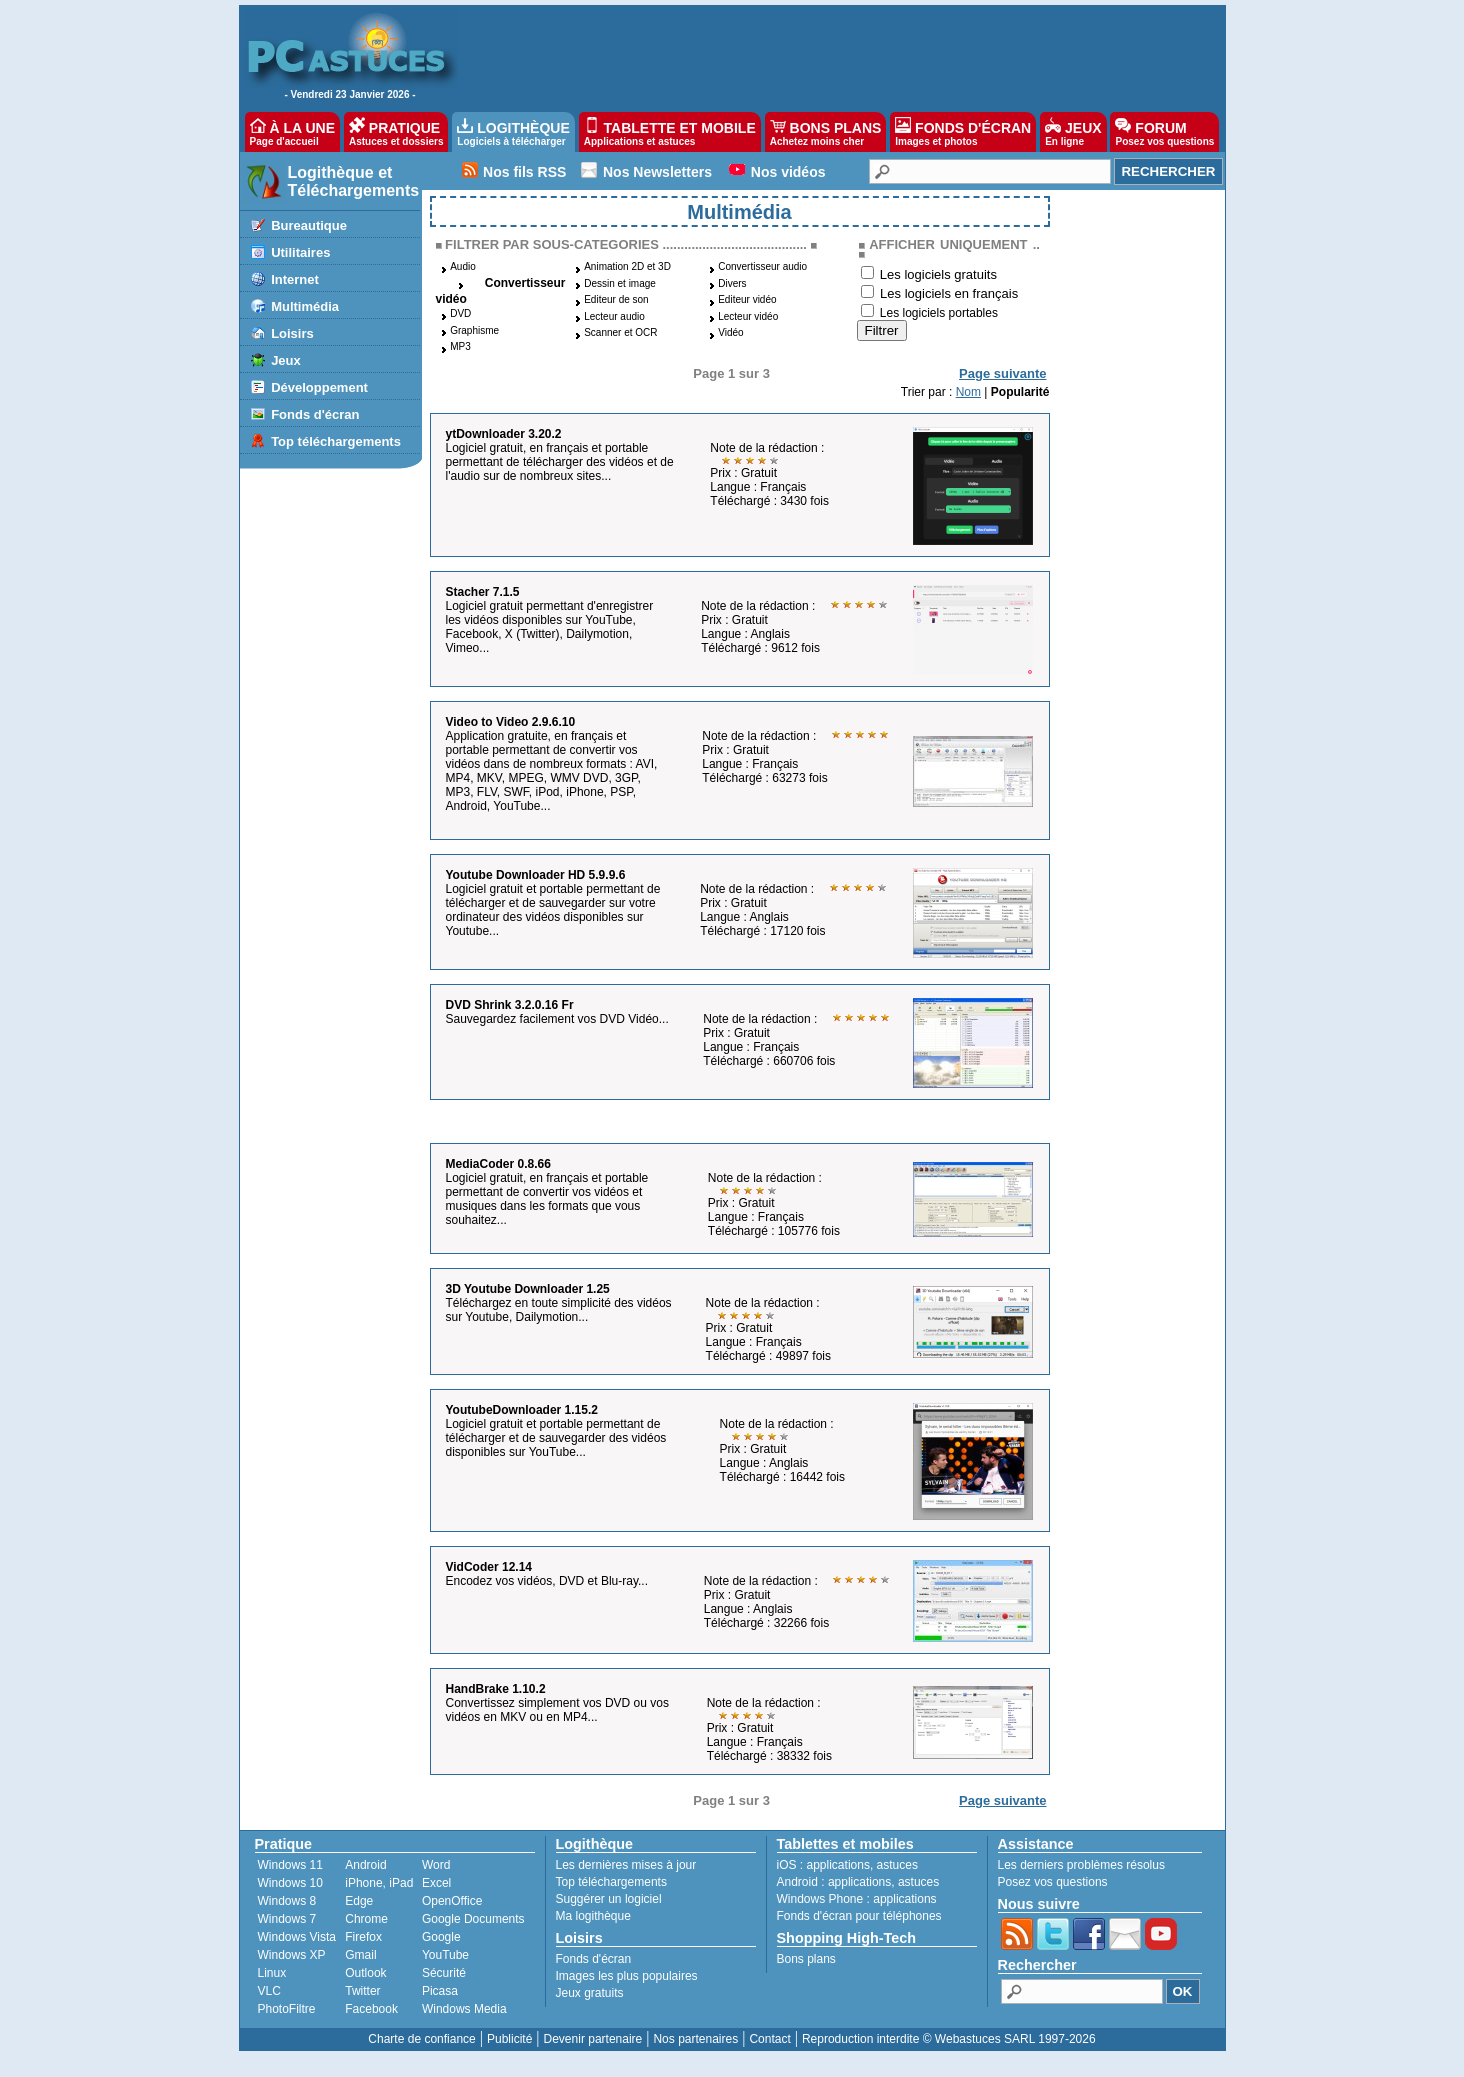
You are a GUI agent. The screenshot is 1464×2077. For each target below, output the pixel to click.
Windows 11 (290, 1865)
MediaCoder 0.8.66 (498, 1164)
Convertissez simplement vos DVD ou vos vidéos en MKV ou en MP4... (557, 1710)
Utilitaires (300, 252)
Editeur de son (616, 299)
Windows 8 (287, 1901)
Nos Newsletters (657, 172)
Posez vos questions (1053, 1882)
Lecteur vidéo (748, 316)
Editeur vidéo (747, 299)
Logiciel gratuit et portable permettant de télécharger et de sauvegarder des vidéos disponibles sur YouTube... (556, 1438)
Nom (968, 392)
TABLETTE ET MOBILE (670, 132)
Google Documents (473, 1919)
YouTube (445, 1955)
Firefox (363, 1937)
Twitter (362, 1991)
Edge (359, 1901)
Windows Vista (297, 1937)
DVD (460, 313)
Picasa (440, 1991)
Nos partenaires (695, 2039)
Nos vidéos (788, 172)
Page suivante (1002, 373)
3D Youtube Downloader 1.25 (528, 1289)
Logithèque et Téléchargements (354, 181)
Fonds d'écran (315, 414)
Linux (272, 1973)
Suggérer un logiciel (609, 1899)
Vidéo (730, 332)
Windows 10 (290, 1883)
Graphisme (474, 330)
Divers (732, 283)
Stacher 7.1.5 (483, 592)
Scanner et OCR (620, 332)
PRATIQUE (396, 132)
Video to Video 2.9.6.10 (511, 722)
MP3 (460, 346)
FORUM (1164, 132)
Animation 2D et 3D (627, 266)
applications (838, 1865)
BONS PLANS (826, 132)
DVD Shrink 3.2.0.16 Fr (510, 1005)
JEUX (1073, 132)
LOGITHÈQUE (513, 132)
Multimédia (305, 306)
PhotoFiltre (287, 2009)
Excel (436, 1883)
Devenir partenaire (593, 2039)
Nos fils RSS (524, 172)
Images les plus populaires (627, 1976)
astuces (897, 1865)
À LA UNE (292, 132)
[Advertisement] (831, 56)
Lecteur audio (614, 316)
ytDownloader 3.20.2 (504, 434)
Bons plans (806, 1959)
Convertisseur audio (762, 266)
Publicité (509, 2039)
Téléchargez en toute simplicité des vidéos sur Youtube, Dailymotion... (559, 1310)
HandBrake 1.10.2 (496, 1689)
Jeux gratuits (590, 1993)
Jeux (286, 360)
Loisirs (292, 333)
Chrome (366, 1919)
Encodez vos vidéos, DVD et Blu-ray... (547, 1581)
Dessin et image (620, 283)
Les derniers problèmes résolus (1081, 1865)
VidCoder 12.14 (489, 1567)
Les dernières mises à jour (626, 1865)
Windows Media (464, 2009)
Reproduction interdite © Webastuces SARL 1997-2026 (949, 2039)
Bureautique (309, 225)
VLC (269, 1991)
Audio (463, 266)
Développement (319, 387)
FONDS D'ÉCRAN (963, 132)
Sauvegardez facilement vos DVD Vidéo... (557, 1019)
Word (436, 1865)
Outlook (365, 1973)
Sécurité (444, 1973)
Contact (769, 2039)
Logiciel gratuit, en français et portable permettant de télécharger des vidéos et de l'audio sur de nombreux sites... (560, 462)
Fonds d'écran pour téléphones (859, 1916)
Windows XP (292, 1955)
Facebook (371, 2009)
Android (365, 1865)
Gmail (360, 1955)
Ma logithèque (593, 1916)
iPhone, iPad (379, 1883)
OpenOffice (452, 1901)
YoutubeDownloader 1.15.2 (522, 1410)
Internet (295, 279)
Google (441, 1937)
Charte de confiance (421, 2039)
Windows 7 (287, 1919)
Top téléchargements (336, 441)
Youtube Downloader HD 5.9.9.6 (536, 875)
